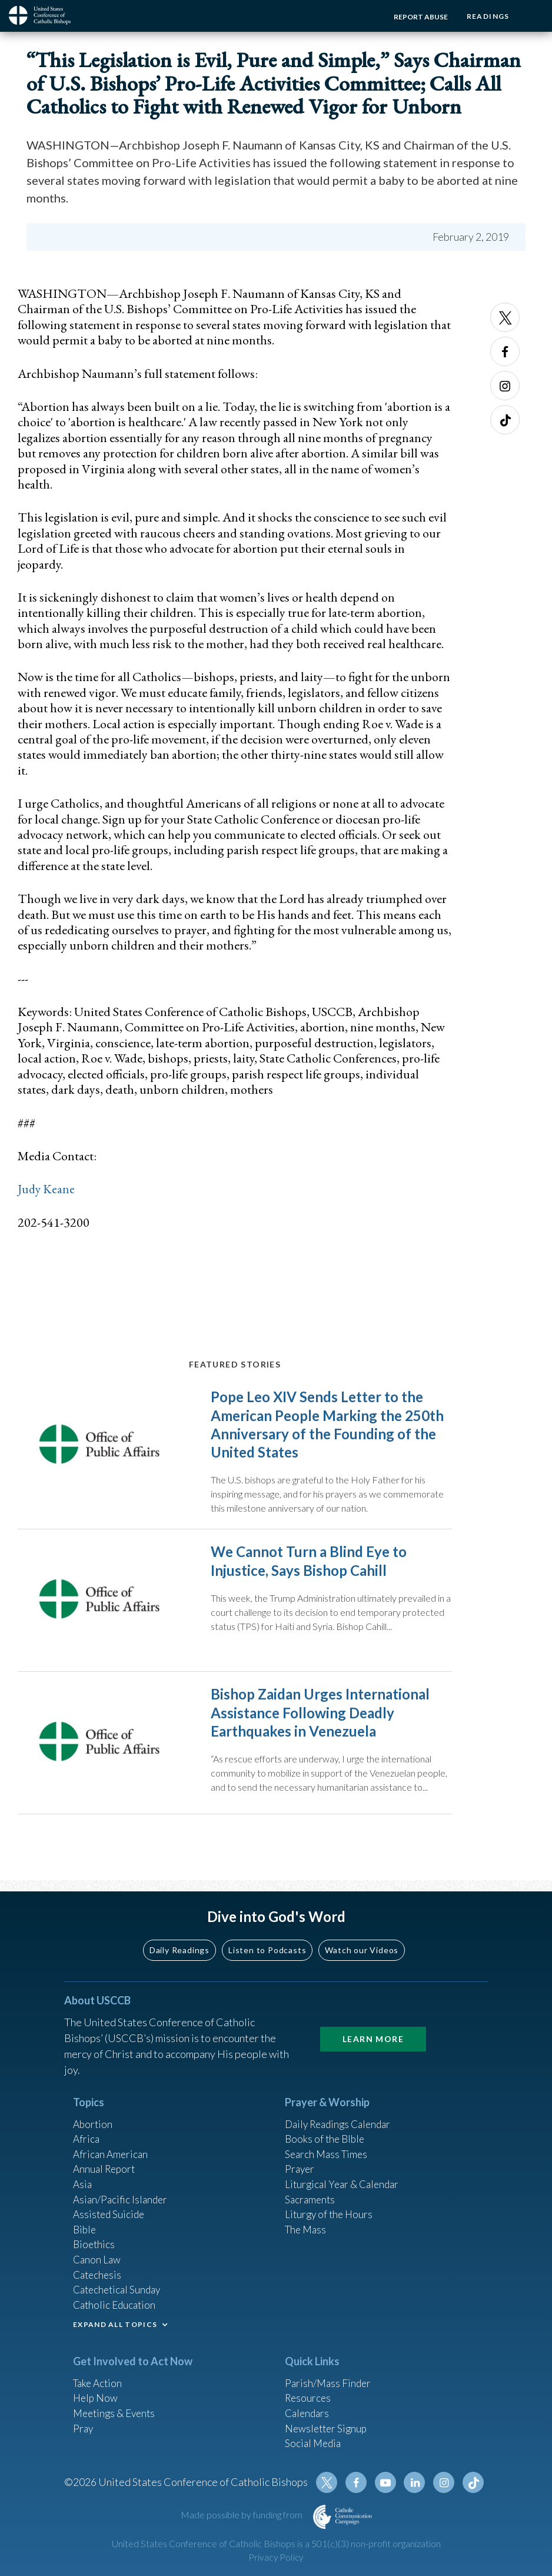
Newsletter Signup (328, 2438)
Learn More (373, 2036)
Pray (83, 2438)
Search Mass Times (328, 2153)
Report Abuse (417, 16)
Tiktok (505, 419)
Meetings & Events (117, 2422)
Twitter (505, 317)
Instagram (505, 385)
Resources (309, 2407)
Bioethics (95, 2248)
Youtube (389, 2497)
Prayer (300, 2169)
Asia (83, 2185)
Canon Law (97, 2264)
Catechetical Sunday (119, 2296)
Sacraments (311, 2201)
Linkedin (417, 2497)
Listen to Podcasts (267, 1947)
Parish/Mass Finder (329, 2391)
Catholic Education (116, 2312)
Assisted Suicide (110, 2216)
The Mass (307, 2232)
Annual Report (106, 2169)
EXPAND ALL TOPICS (115, 2332)
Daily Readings (179, 1947)
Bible (85, 2232)
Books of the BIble (326, 2137)
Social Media (314, 2454)
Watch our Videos (361, 1947)
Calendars (308, 2422)
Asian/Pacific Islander (122, 2201)
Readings (485, 16)
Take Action (99, 2391)
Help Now (96, 2407)
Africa (87, 2137)
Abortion (93, 2121)
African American (112, 2153)
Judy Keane (47, 1188)
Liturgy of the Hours (330, 2216)
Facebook (505, 351)
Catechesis (98, 2280)
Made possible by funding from (242, 2529)
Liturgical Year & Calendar (345, 2185)
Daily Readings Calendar (341, 2121)
